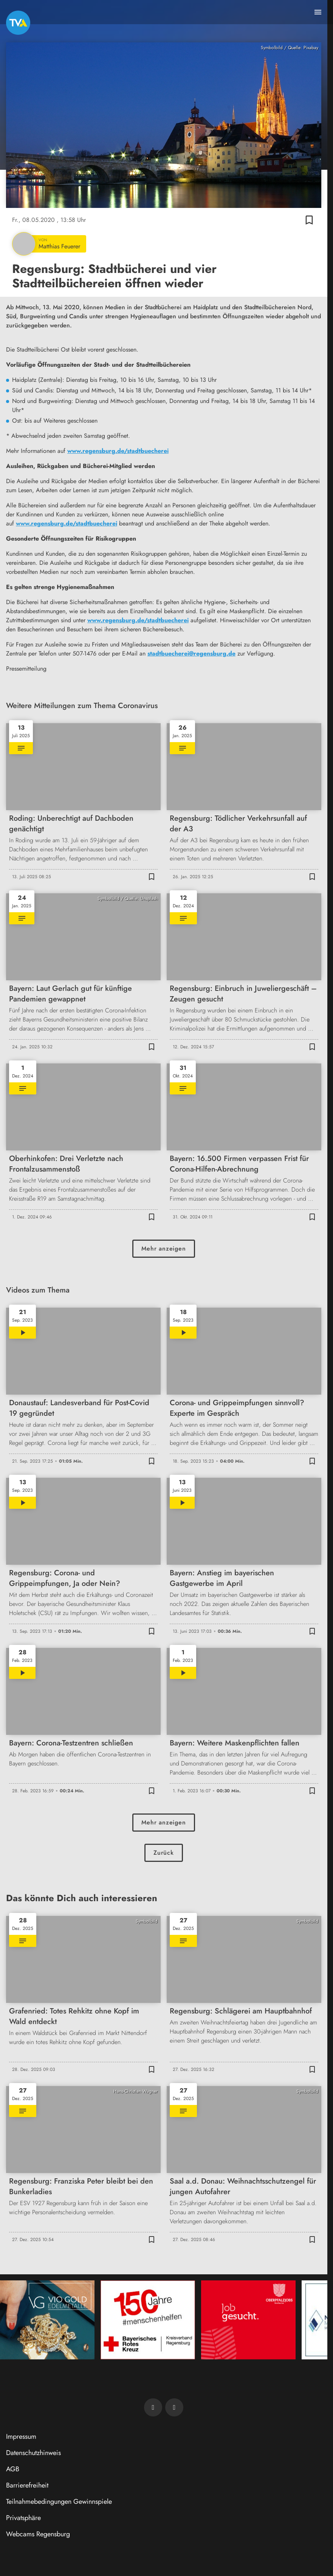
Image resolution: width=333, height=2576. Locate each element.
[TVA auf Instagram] (174, 2407)
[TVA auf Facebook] (153, 2407)
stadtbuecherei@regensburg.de (191, 653)
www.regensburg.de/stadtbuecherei (118, 450)
